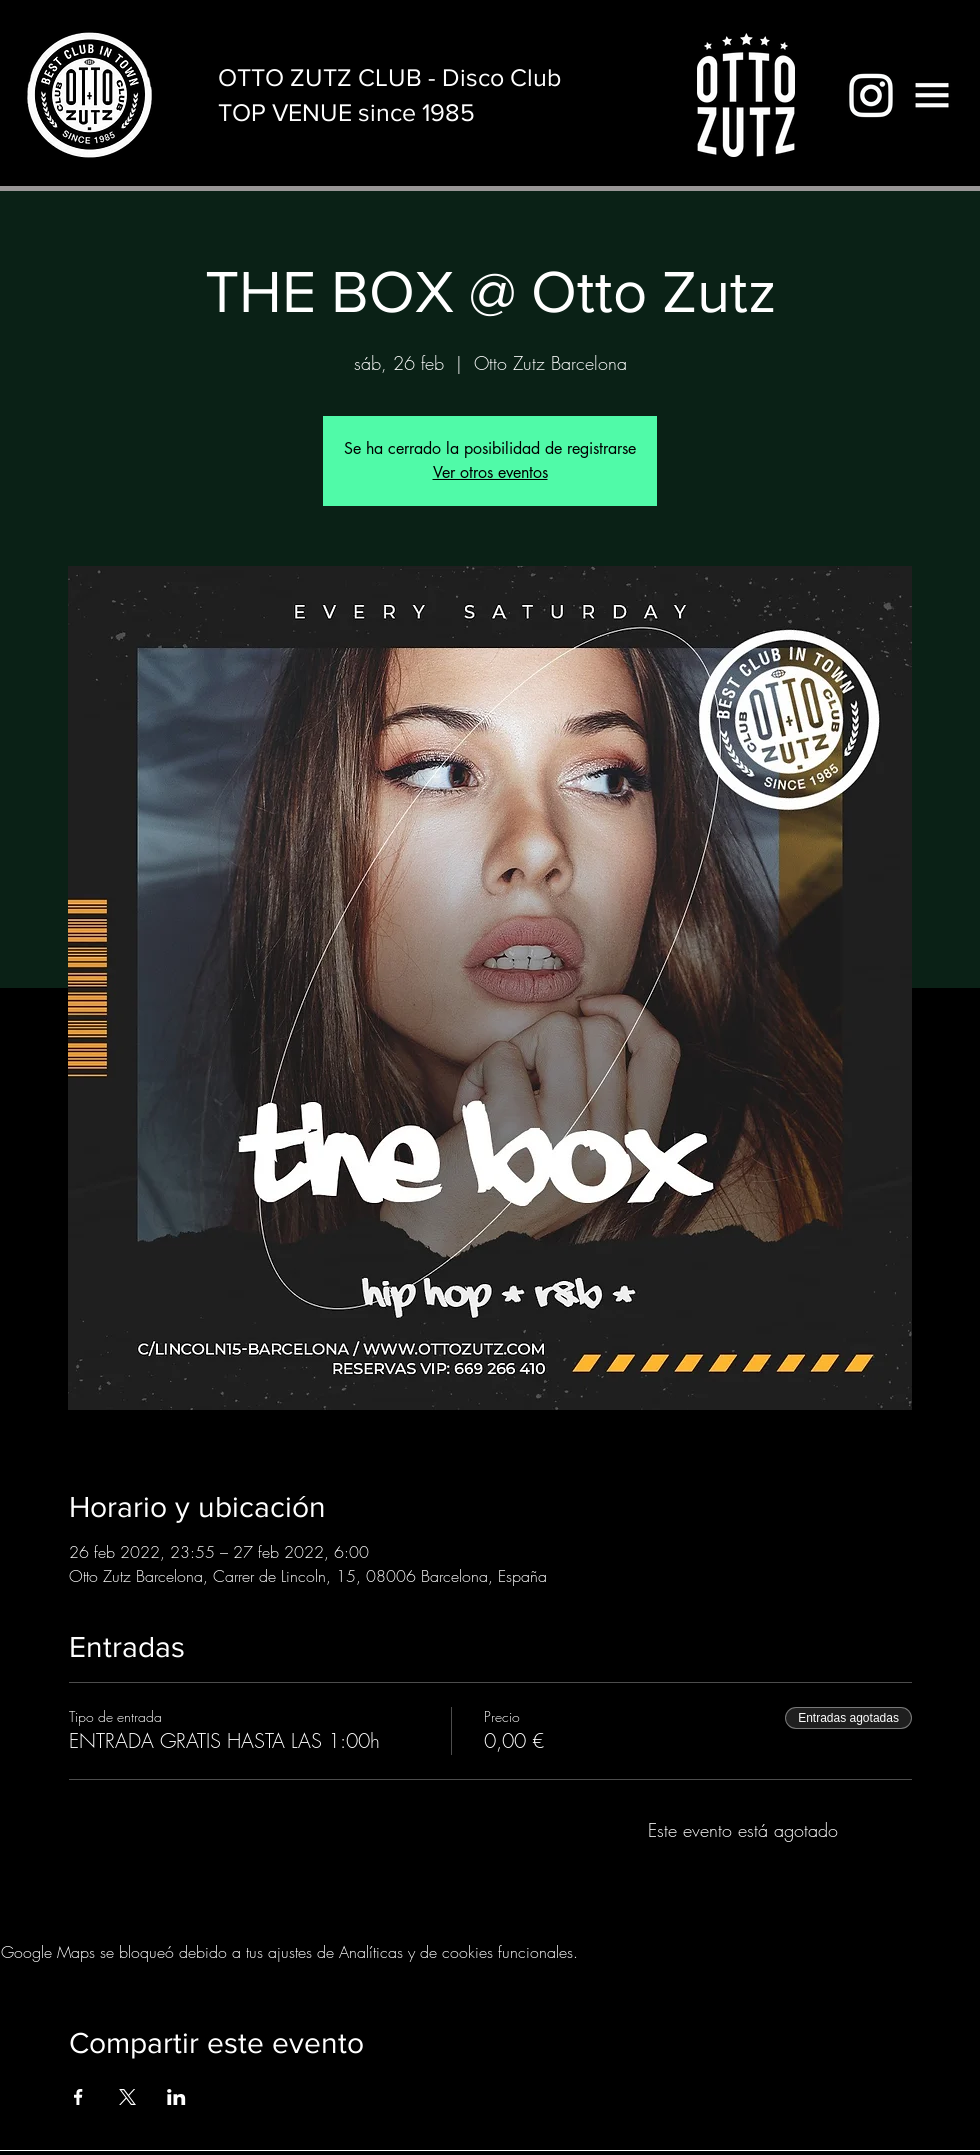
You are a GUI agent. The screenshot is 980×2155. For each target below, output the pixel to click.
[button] (932, 95)
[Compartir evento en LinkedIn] (176, 2097)
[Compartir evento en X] (127, 2097)
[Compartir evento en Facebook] (78, 2097)
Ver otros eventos (490, 472)
